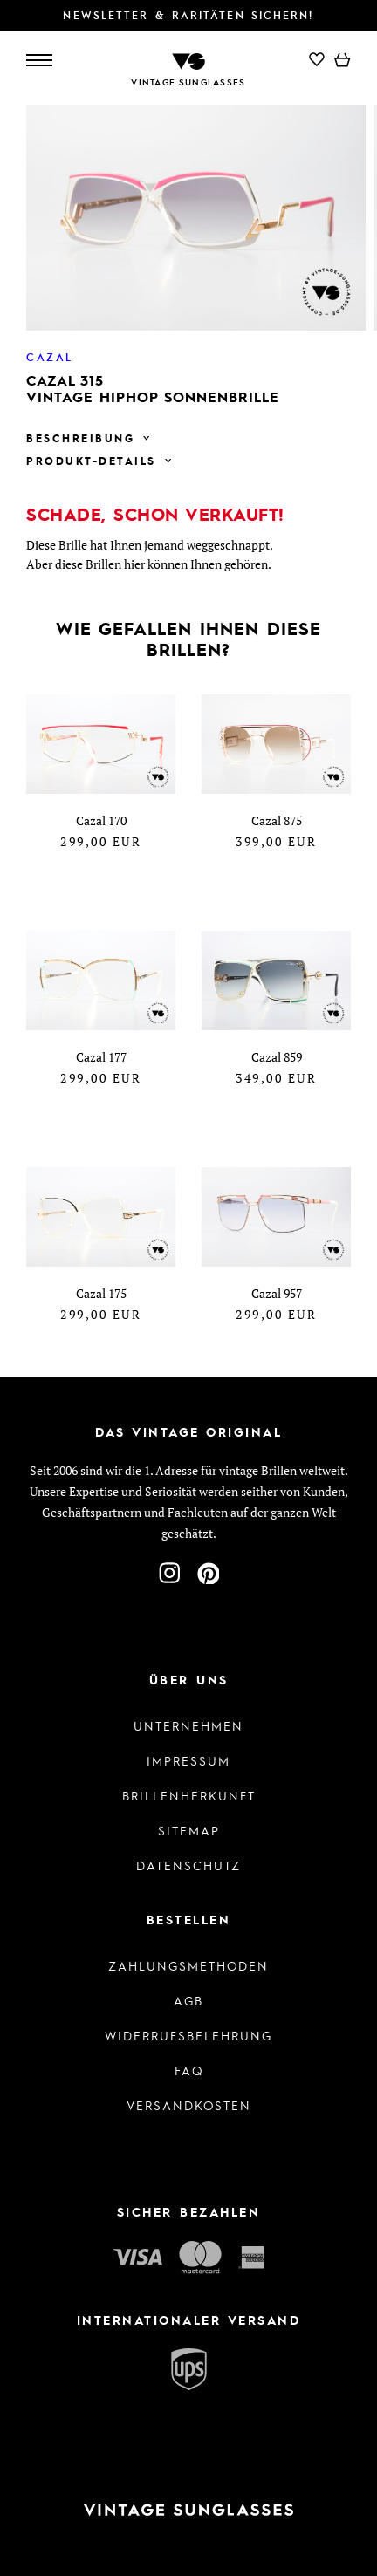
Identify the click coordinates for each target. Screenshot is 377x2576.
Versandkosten (189, 2105)
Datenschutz (188, 1865)
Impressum (188, 1760)
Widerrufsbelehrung (188, 2035)
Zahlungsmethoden (188, 1965)
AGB (188, 2000)
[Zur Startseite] (188, 59)
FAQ (189, 2070)
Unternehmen (188, 1725)
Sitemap (189, 1830)
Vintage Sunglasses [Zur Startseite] (188, 82)
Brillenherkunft (189, 1795)
